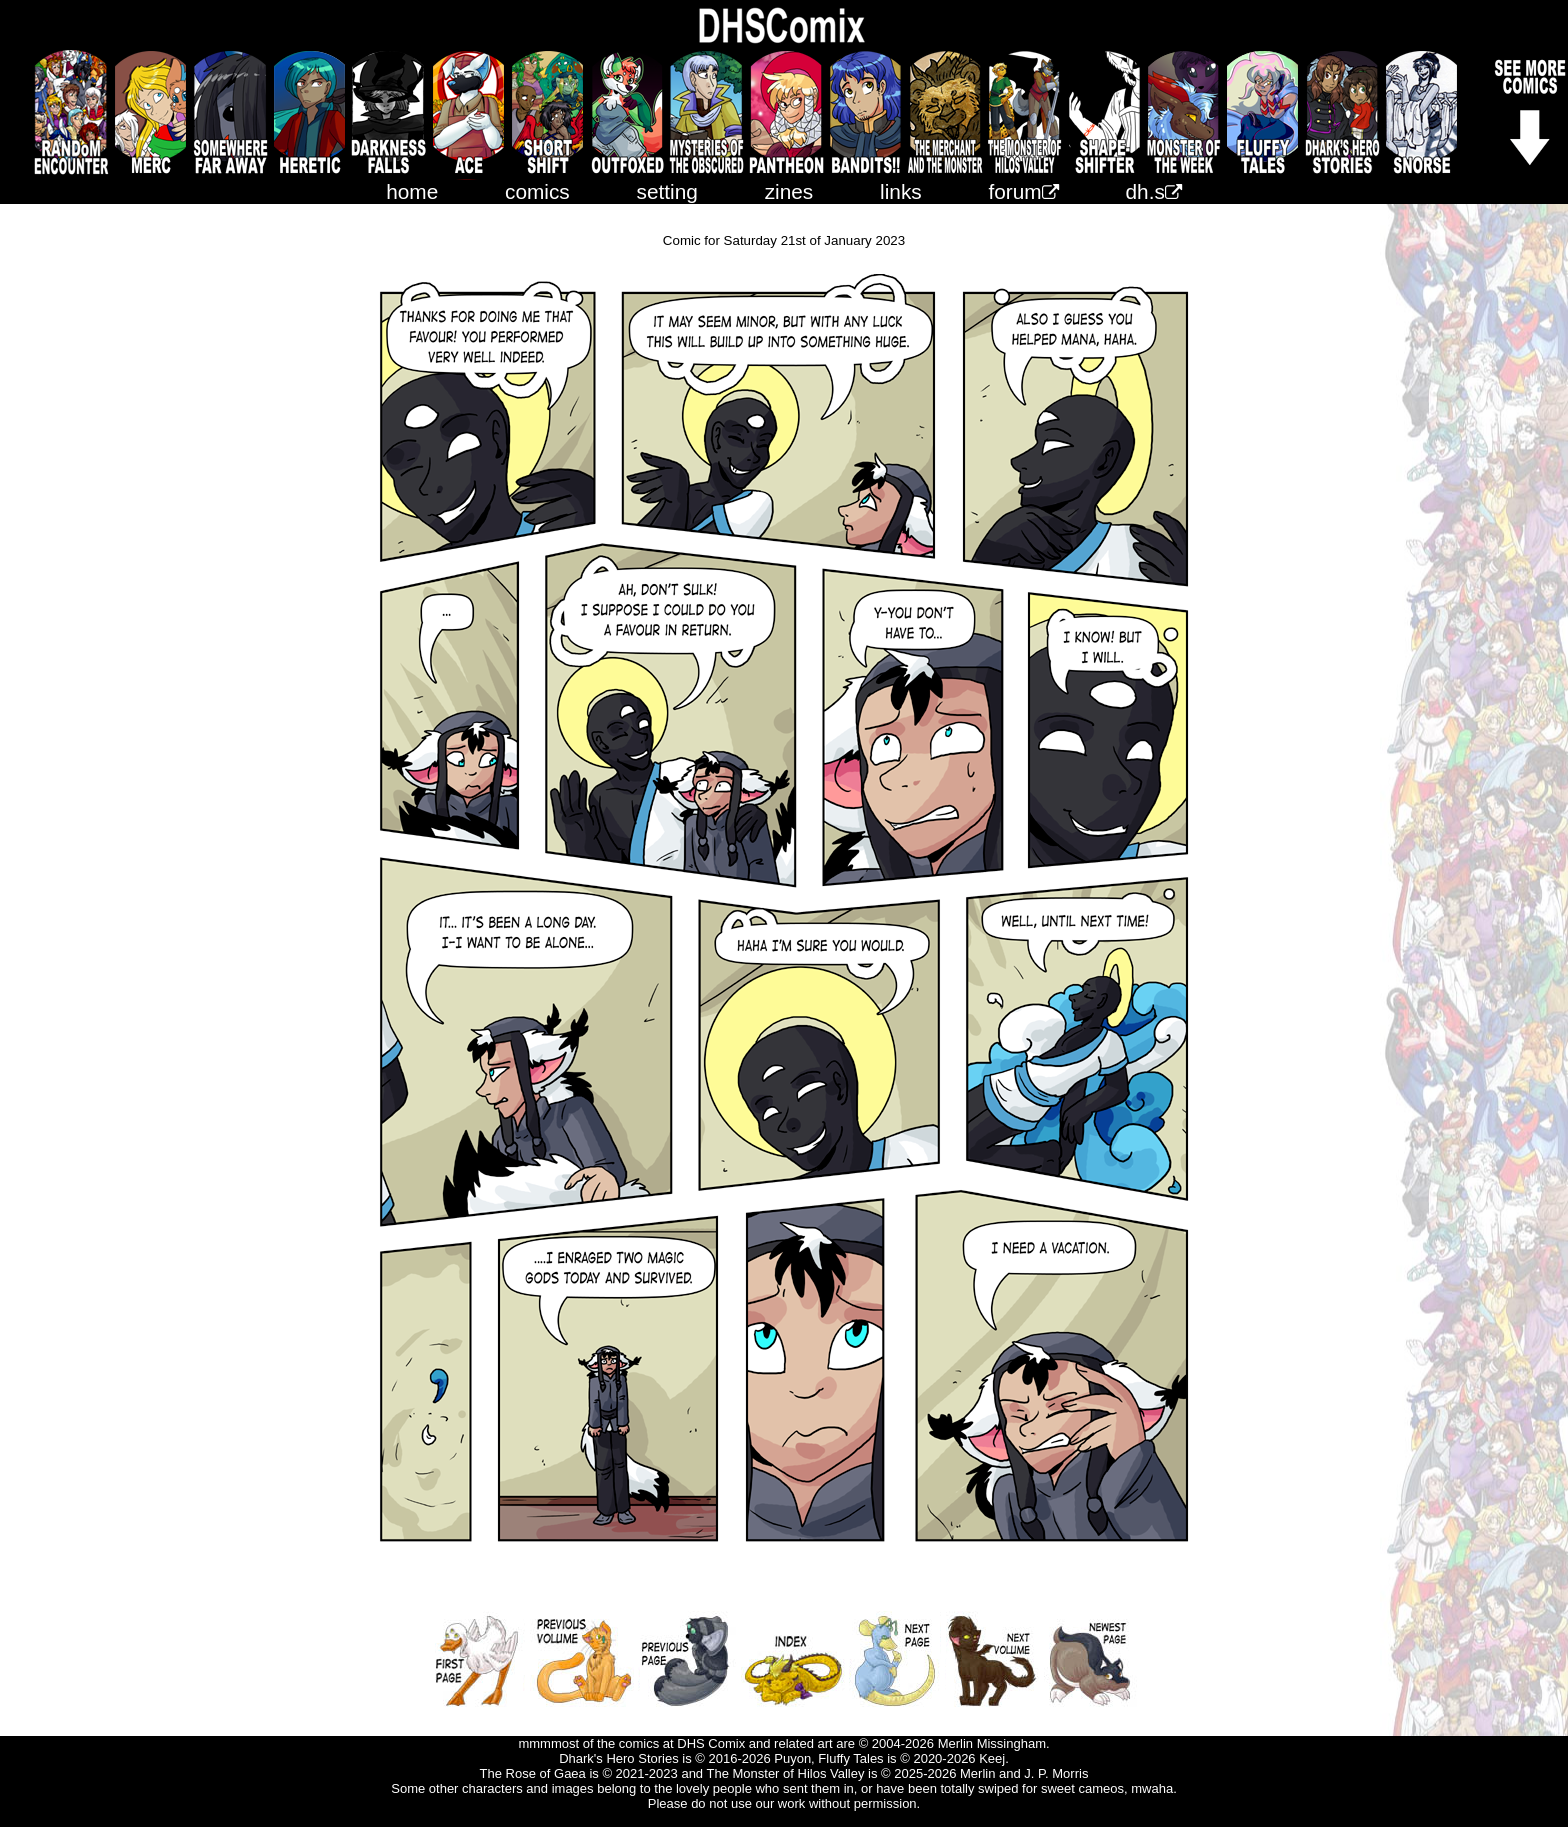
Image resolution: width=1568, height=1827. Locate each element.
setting (667, 191)
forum (1024, 191)
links (901, 191)
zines (789, 191)
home (412, 191)
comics (537, 191)
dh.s (1154, 191)
